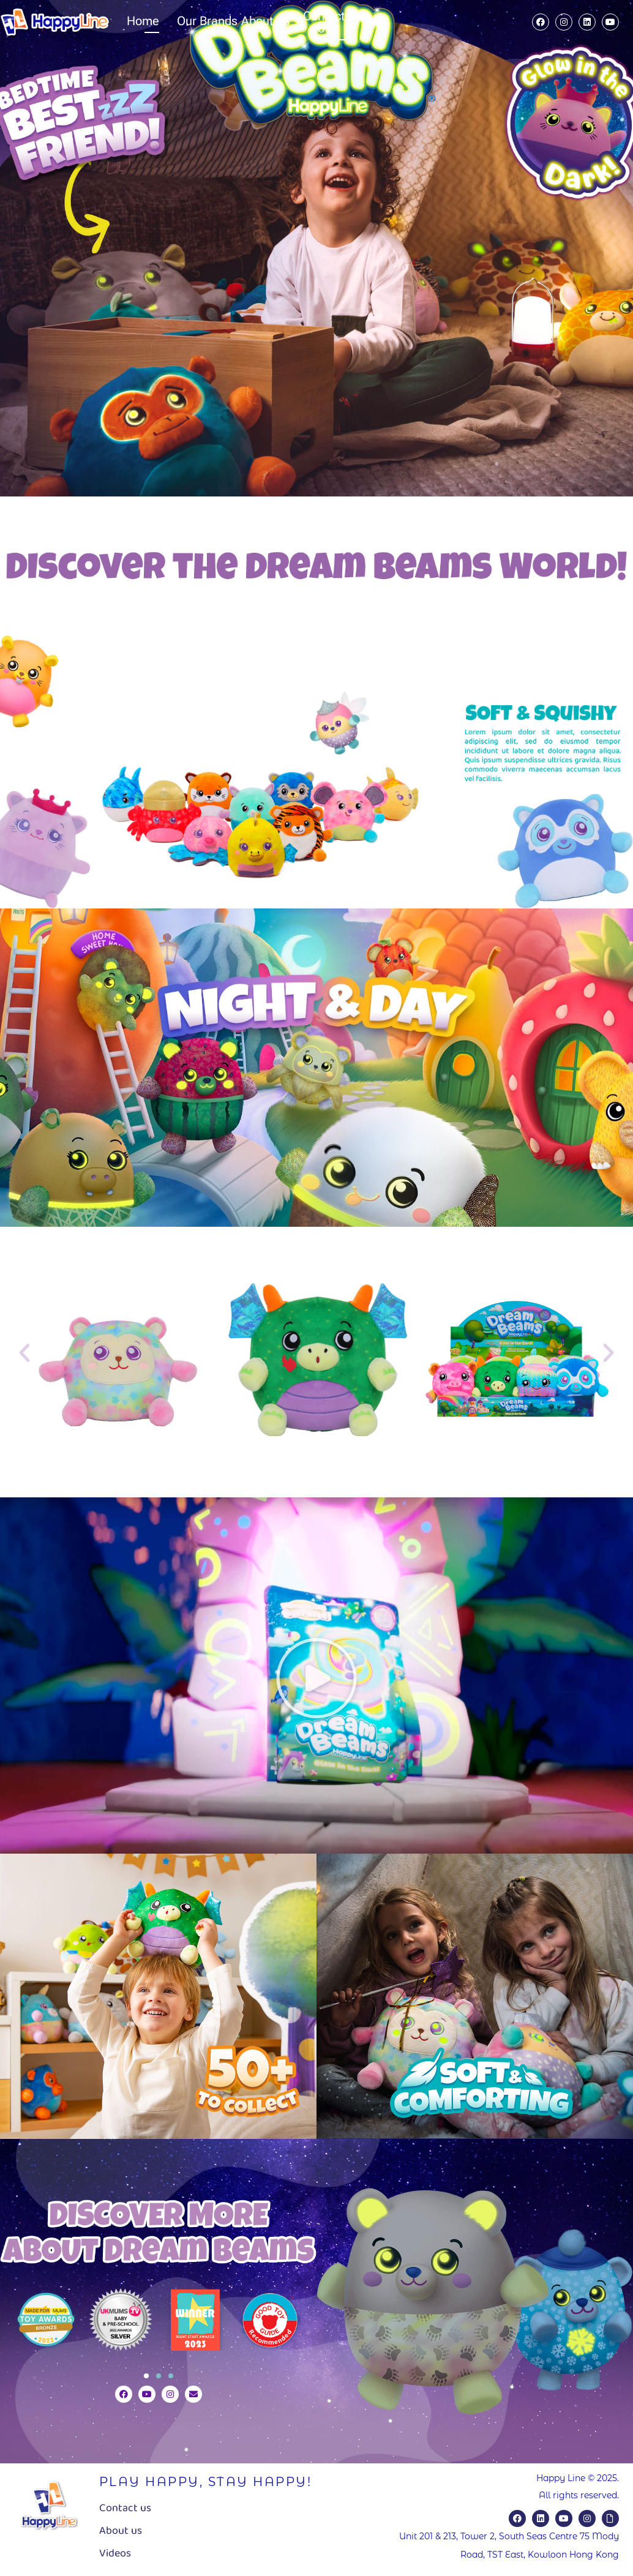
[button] (24, 1353)
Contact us (125, 2508)
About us (120, 2530)
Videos (115, 2553)
